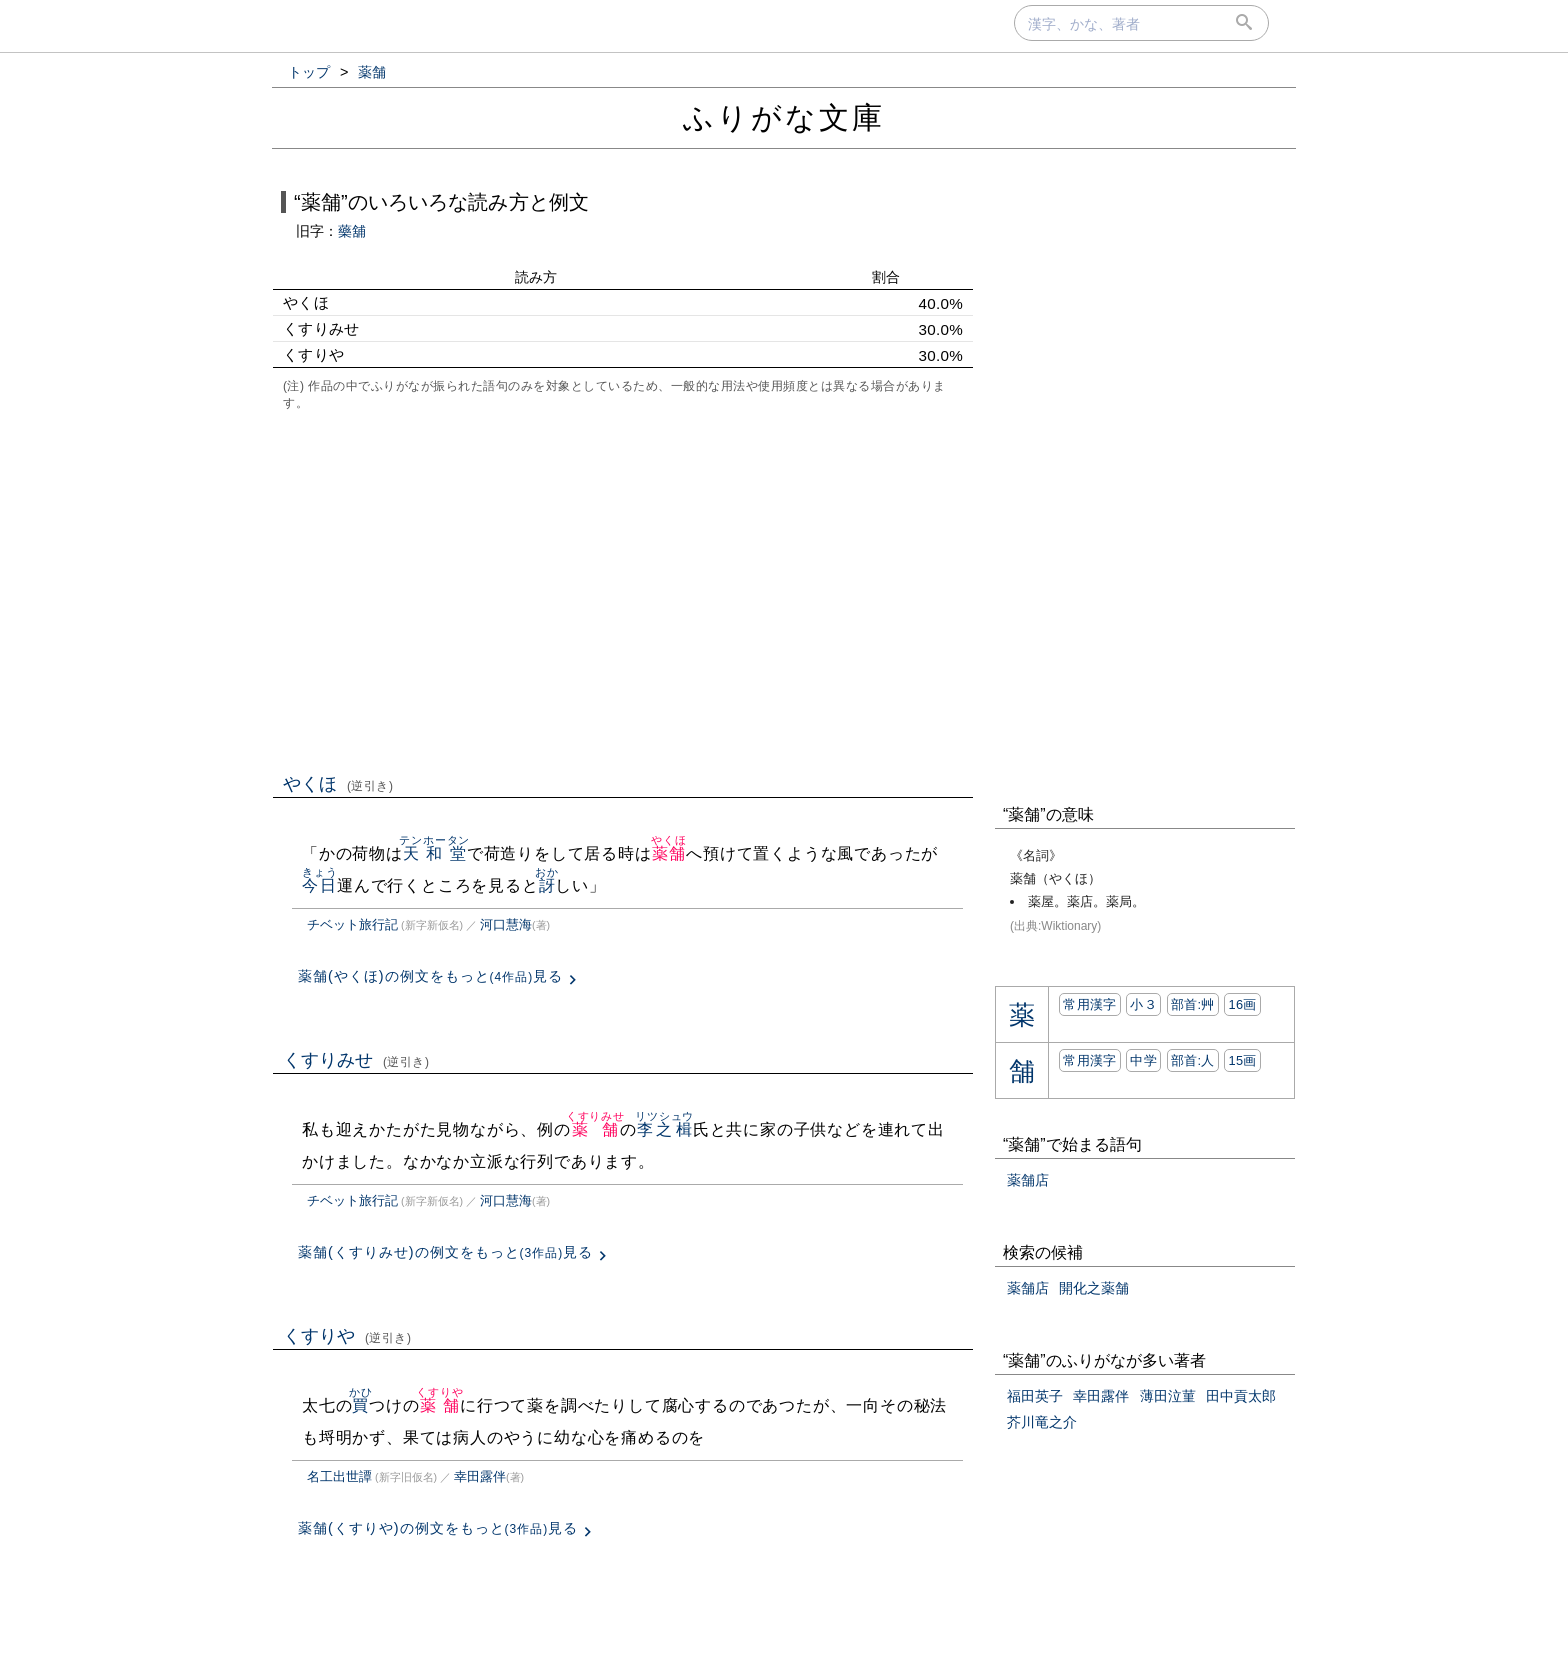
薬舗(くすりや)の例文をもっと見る (438, 1528)
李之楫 (664, 1129)
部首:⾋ (1193, 1004)
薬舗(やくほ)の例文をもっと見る (430, 976)
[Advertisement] (623, 590)
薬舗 (668, 853)
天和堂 (434, 853)
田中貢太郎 (1241, 1396)
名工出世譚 (339, 1476)
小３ (1143, 1004)
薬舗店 (1028, 1180)
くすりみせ (356, 1060)
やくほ (338, 784)
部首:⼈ (1193, 1060)
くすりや (347, 1336)
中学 (1143, 1060)
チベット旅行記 (352, 924)
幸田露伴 (480, 1476)
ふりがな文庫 (784, 117)
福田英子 (1035, 1396)
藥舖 (352, 231)
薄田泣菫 (1168, 1396)
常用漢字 (1089, 1004)
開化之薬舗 (1094, 1288)
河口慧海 (506, 924)
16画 (1242, 1004)
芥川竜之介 (1042, 1422)
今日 (319, 885)
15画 (1242, 1060)
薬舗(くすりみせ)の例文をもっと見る (445, 1252)
